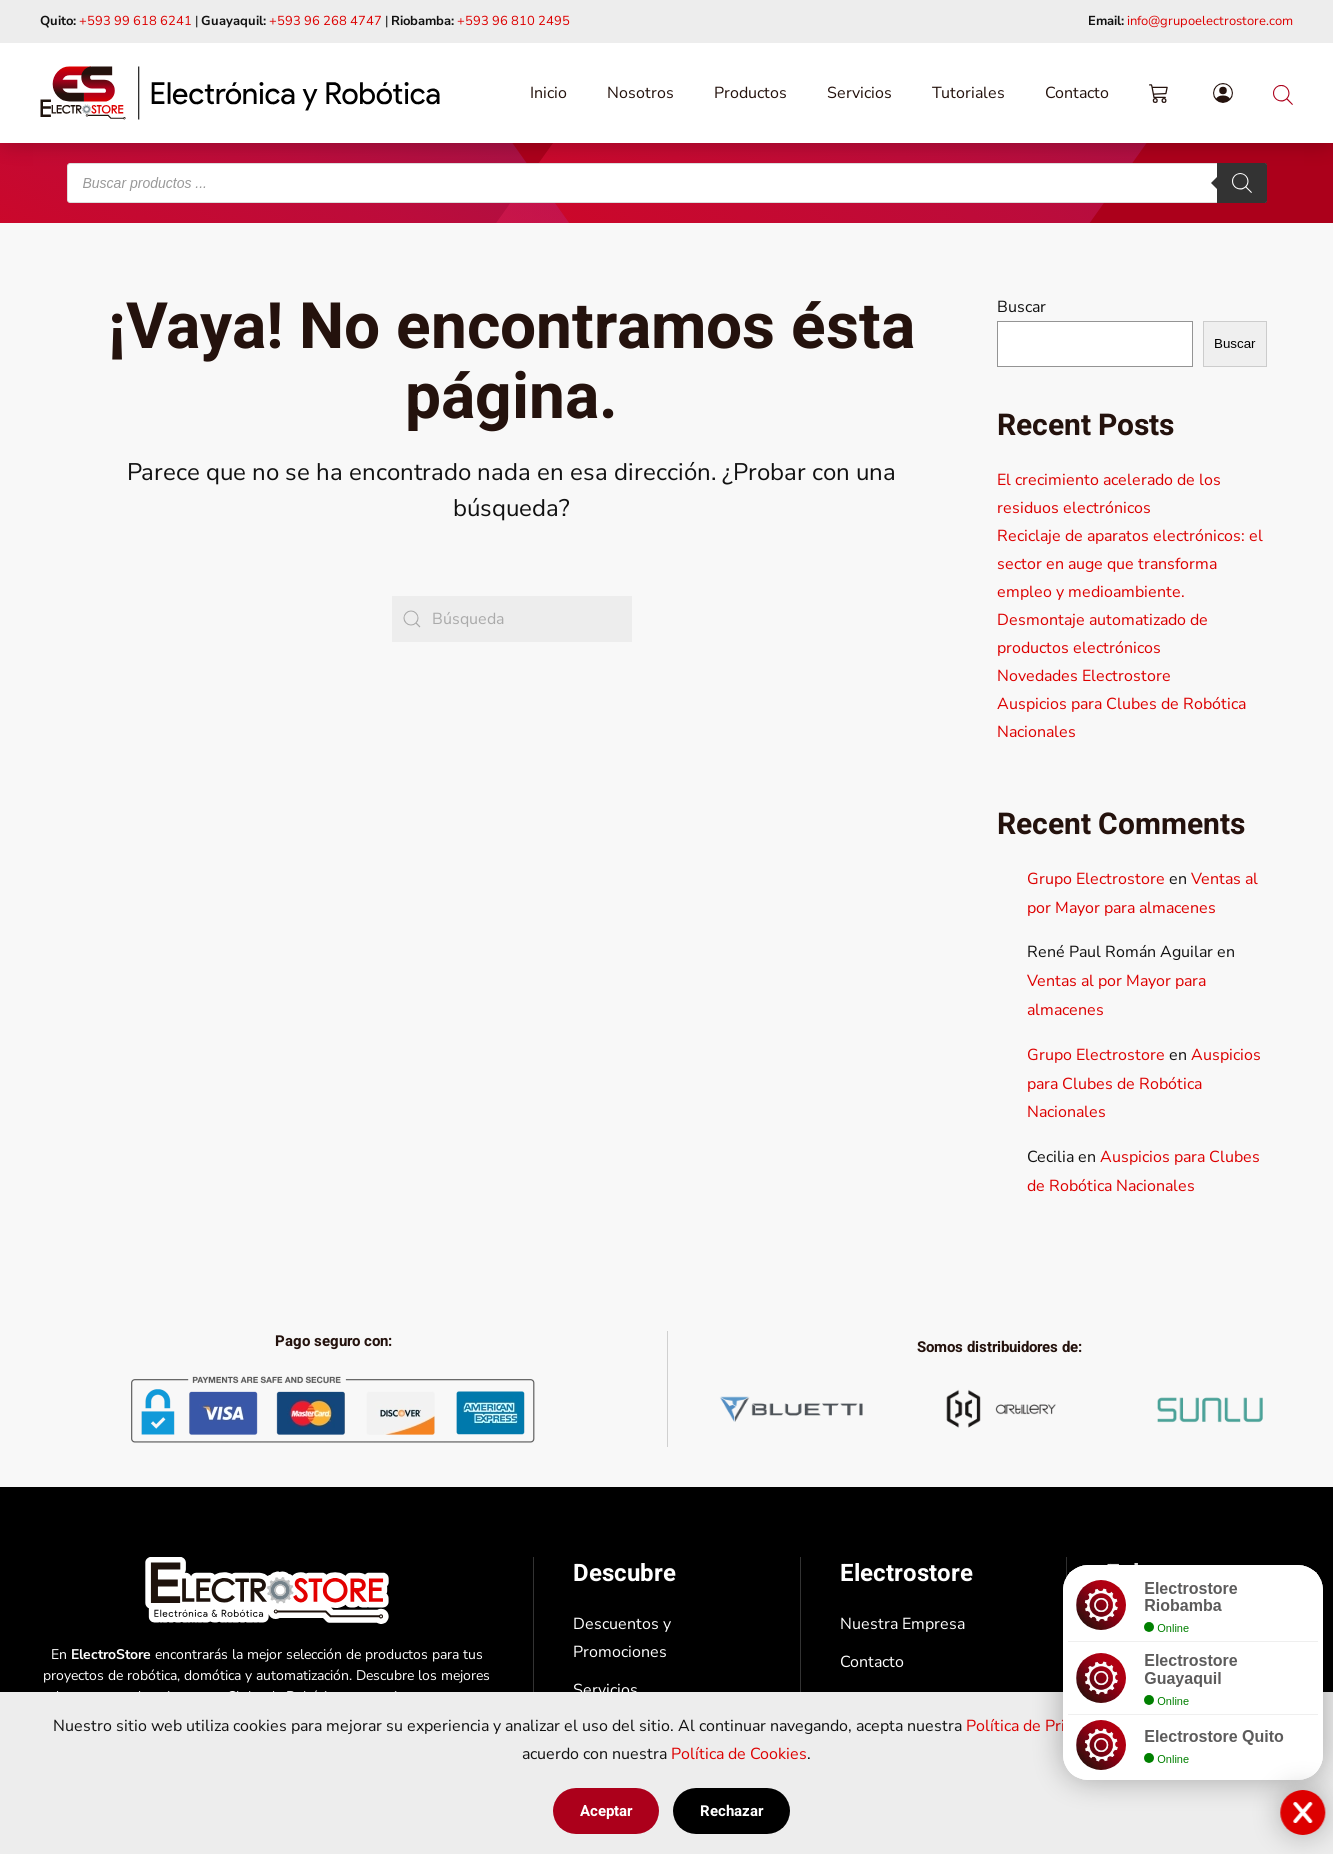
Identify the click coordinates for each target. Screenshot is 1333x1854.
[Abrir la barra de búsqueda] (1283, 92)
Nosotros (640, 93)
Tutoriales (968, 93)
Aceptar (606, 1811)
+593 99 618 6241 (135, 21)
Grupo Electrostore (1096, 879)
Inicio (548, 93)
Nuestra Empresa (902, 1624)
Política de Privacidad (1042, 1726)
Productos (750, 93)
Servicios (859, 93)
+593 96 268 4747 (325, 21)
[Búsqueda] (512, 619)
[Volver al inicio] (240, 93)
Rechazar (731, 1811)
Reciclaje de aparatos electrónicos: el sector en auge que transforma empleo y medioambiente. (1130, 564)
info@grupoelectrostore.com (1210, 21)
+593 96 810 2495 (513, 21)
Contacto (1077, 93)
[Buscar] (1242, 183)
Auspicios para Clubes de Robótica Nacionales (1144, 1084)
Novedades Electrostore (1084, 676)
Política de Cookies (739, 1754)
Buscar (1021, 307)
